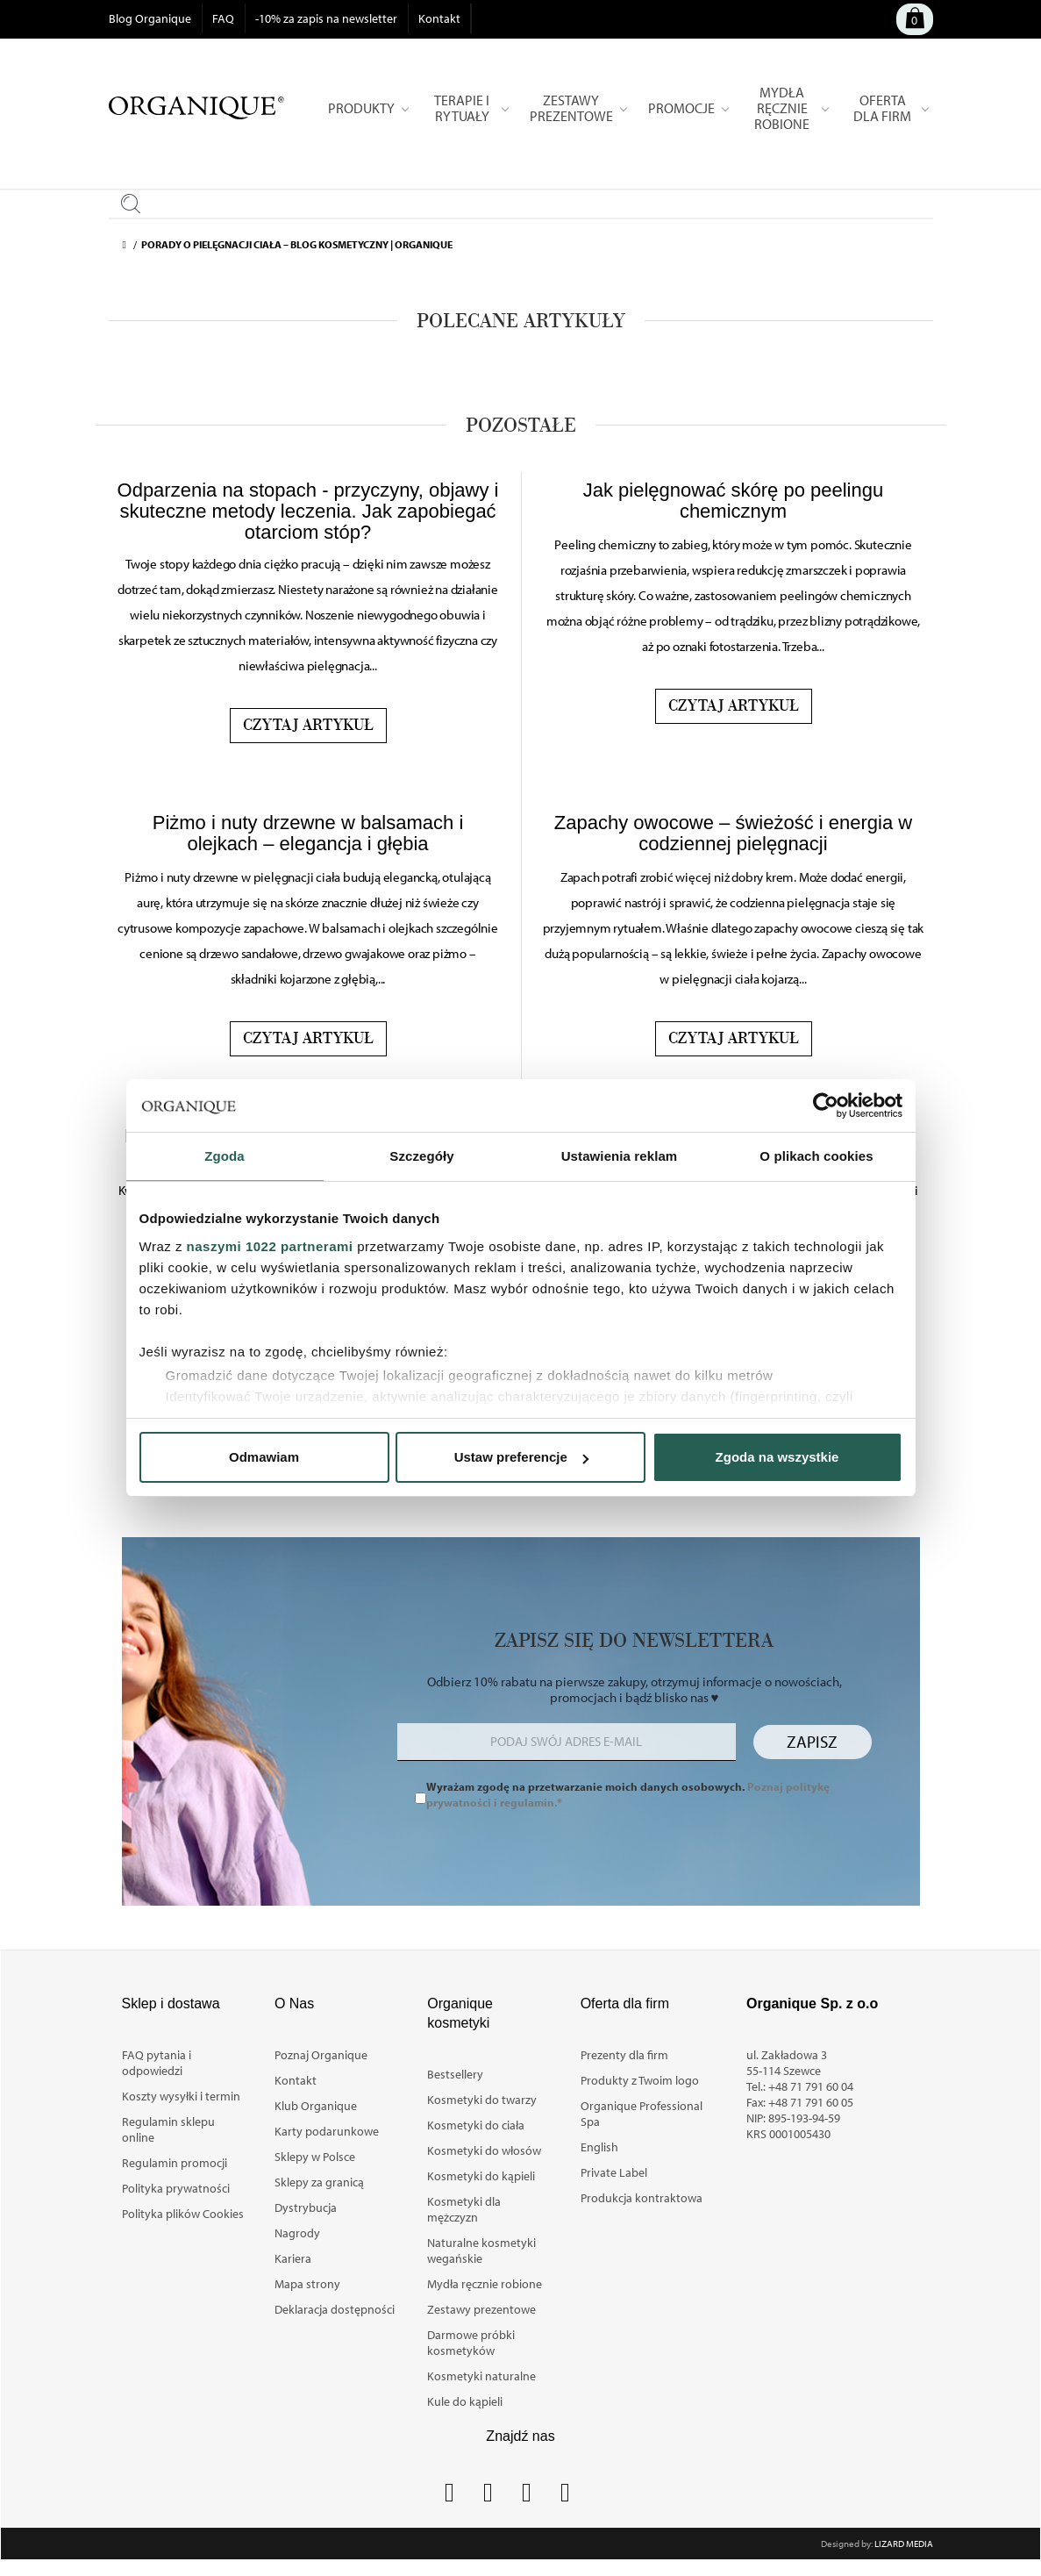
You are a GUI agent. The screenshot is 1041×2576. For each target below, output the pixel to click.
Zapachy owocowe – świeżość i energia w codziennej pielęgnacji (733, 833)
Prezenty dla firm (624, 2055)
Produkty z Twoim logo (640, 2080)
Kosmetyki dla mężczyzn (464, 2209)
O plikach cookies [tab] (816, 1155)
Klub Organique (316, 2106)
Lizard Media (903, 2543)
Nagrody (297, 2233)
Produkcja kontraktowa (641, 2198)
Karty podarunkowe (327, 2131)
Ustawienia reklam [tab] (619, 1155)
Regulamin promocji (174, 2163)
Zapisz (812, 1741)
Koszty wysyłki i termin (181, 2096)
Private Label (614, 2172)
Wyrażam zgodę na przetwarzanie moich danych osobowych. (628, 1794)
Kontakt (439, 18)
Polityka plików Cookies (183, 2214)
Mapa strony (307, 2284)
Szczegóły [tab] (421, 1155)
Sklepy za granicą (319, 2182)
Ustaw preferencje (521, 1456)
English (599, 2147)
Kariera (293, 2258)
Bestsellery (455, 2074)
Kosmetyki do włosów (484, 2150)
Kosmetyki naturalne (481, 2376)
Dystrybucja (306, 2207)
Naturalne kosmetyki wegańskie (481, 2250)
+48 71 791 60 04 (810, 2086)
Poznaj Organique (321, 2055)
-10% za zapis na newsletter (326, 18)
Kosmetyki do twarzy (482, 2099)
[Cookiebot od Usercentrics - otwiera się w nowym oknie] (825, 1105)
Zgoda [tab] (224, 1155)
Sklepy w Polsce (315, 2157)
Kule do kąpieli (465, 2401)
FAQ (223, 18)
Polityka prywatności (176, 2188)
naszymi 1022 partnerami (270, 1246)
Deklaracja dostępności (335, 2309)
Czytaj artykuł (308, 725)
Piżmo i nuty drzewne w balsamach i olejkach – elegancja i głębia (308, 833)
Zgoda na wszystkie (777, 1456)
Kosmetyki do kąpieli (481, 2176)
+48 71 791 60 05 (810, 2102)
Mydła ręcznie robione (484, 2284)
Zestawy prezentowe (481, 2309)
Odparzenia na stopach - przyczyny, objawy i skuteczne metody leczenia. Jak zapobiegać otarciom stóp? (308, 511)
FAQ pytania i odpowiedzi (156, 2063)
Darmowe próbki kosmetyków (471, 2342)
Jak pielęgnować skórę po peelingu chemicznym (733, 500)
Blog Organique (150, 18)
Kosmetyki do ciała (475, 2125)
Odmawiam (264, 1456)
